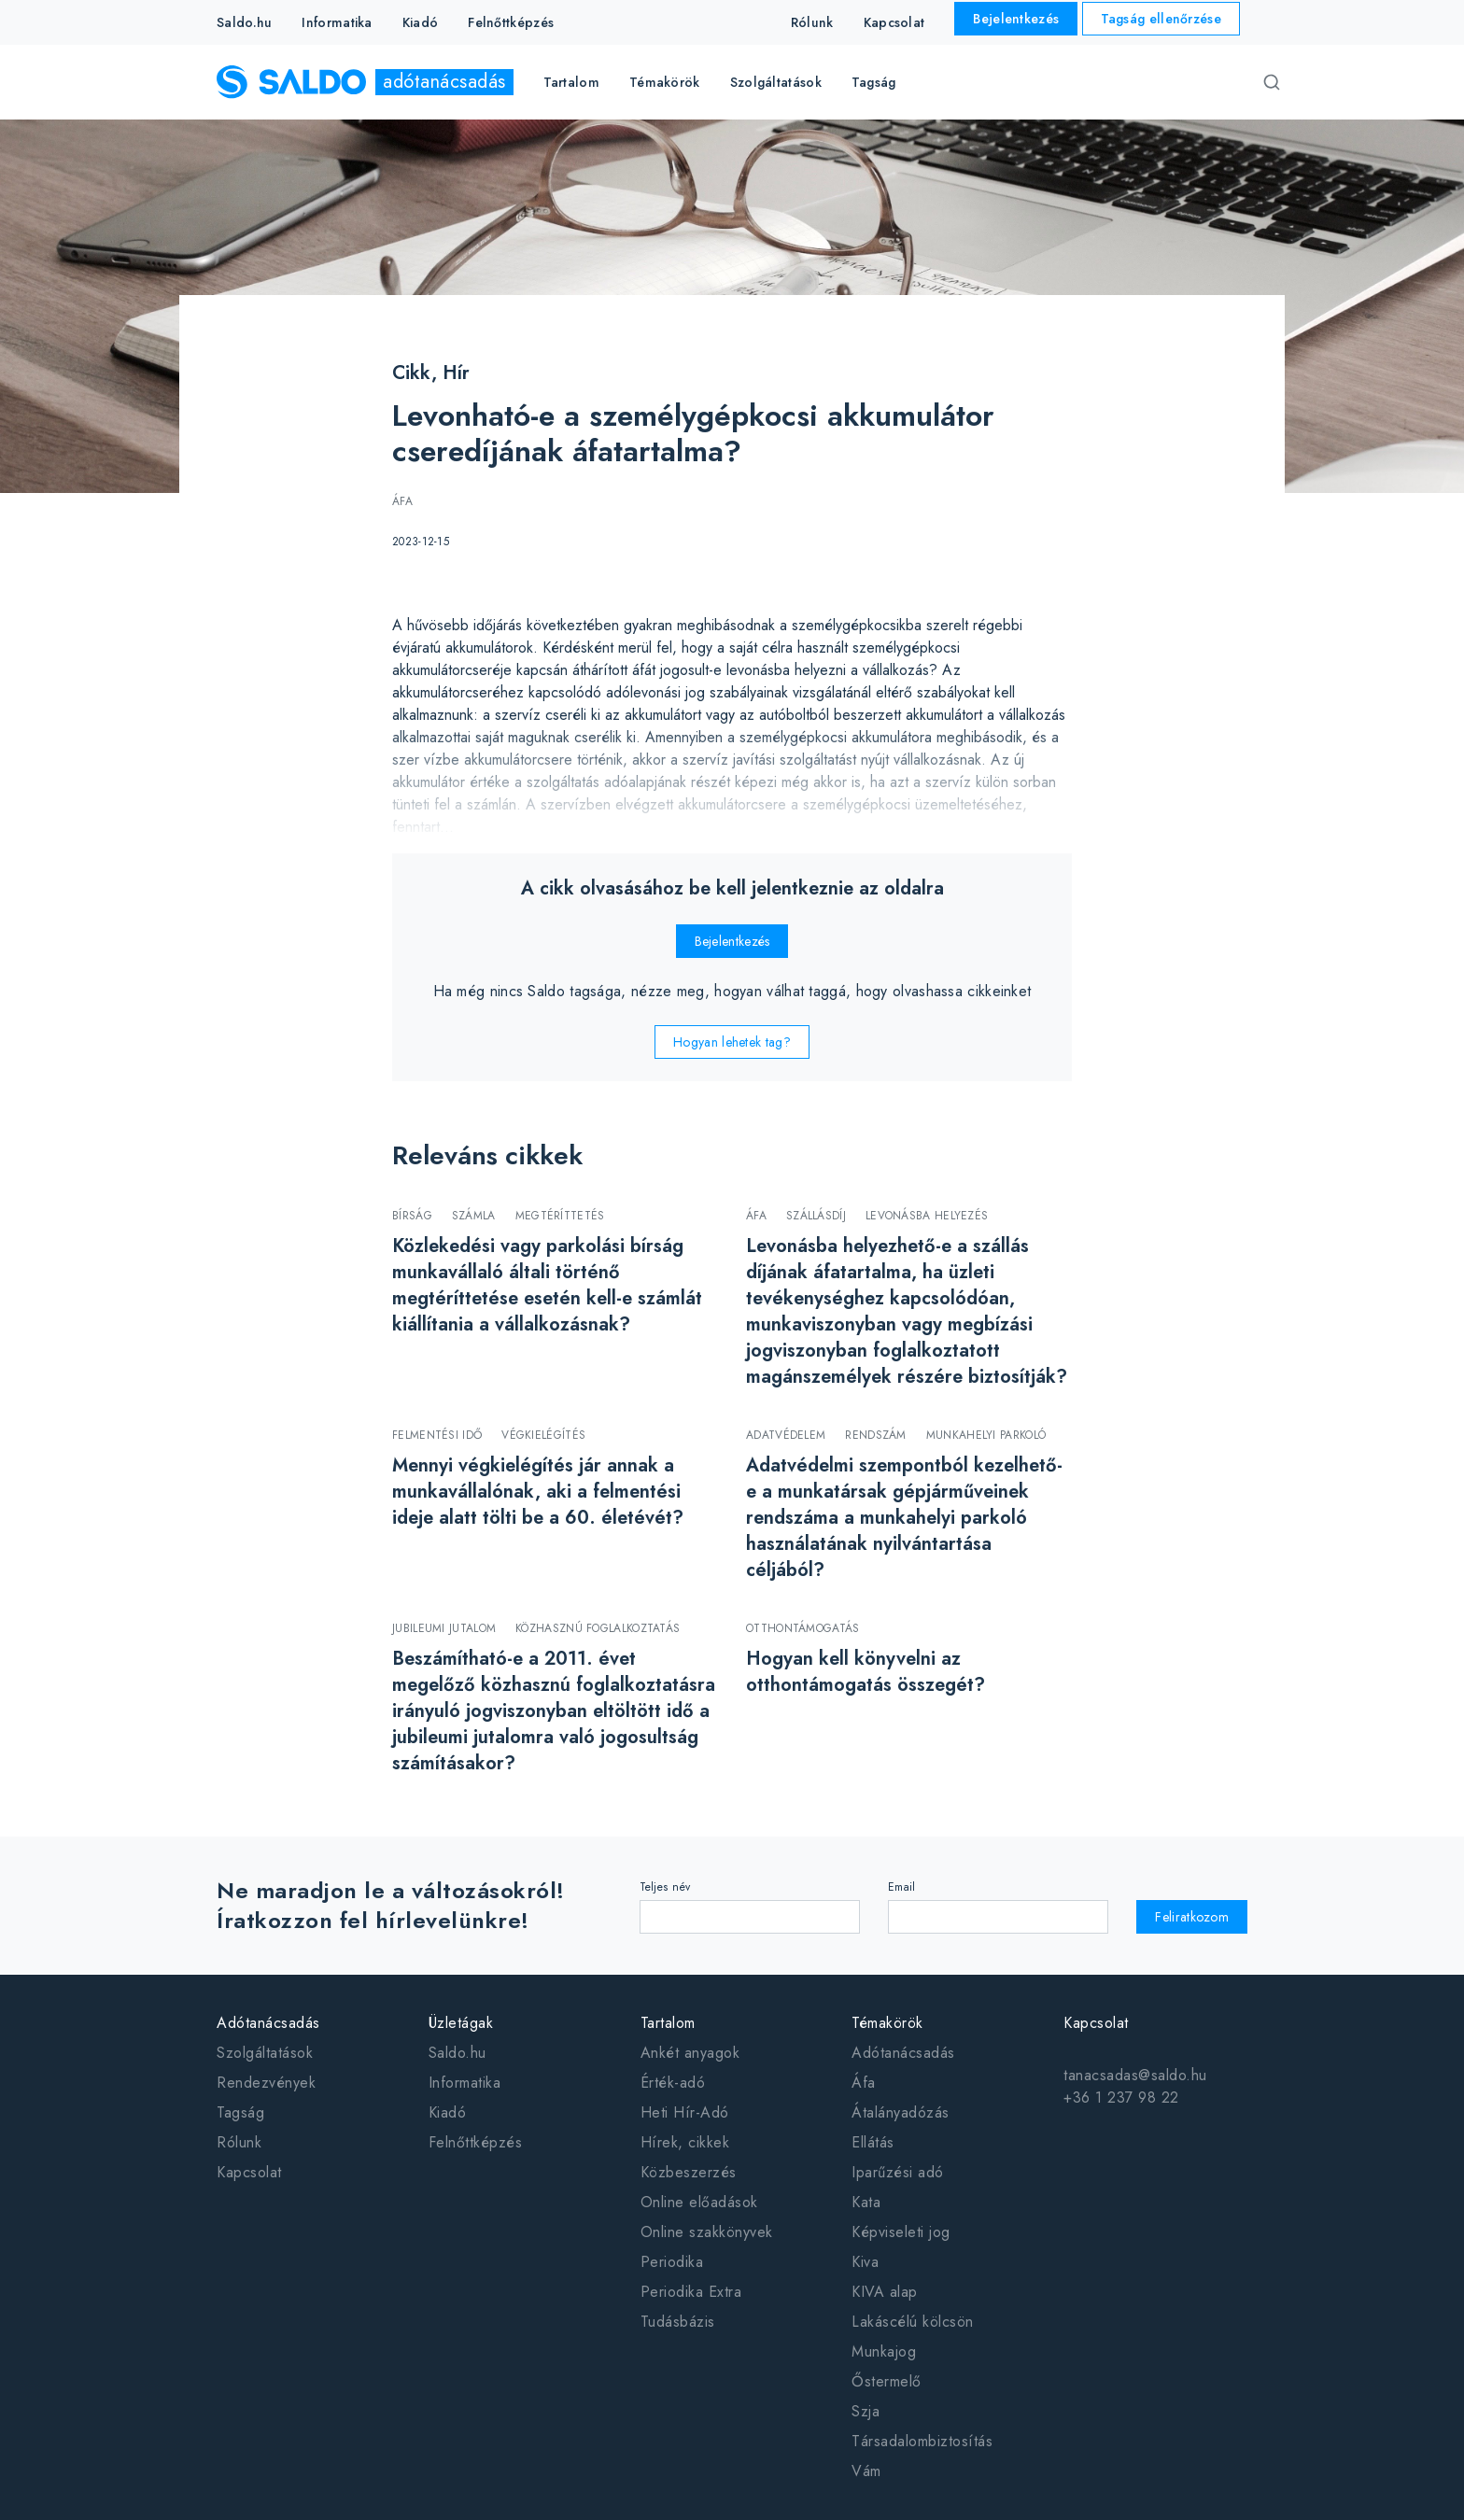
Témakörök (887, 2023)
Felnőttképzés (511, 22)
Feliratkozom (1192, 1917)
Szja (866, 2411)
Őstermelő (887, 2381)
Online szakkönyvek (706, 2232)
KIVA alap (885, 2291)
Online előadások (699, 2202)
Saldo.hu (244, 22)
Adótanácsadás (268, 2023)
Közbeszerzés (688, 2172)
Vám (866, 2471)
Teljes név (665, 1887)
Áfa (864, 2082)
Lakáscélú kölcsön (913, 2321)
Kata (866, 2202)
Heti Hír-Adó (684, 2112)
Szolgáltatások (265, 2052)
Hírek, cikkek (685, 2142)
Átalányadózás (901, 2112)
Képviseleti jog (901, 2232)
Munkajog (884, 2351)
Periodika (672, 2262)
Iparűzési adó (898, 2172)
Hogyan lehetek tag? (732, 1042)
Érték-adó (673, 2082)
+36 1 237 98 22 (1121, 2097)
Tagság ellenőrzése (1161, 18)
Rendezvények (266, 2082)
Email (902, 1887)
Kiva (865, 2262)
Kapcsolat (894, 22)
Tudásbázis (677, 2321)
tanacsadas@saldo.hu (1135, 2075)
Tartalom (668, 2023)
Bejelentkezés (1016, 18)
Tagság (874, 82)
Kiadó (420, 22)
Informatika (337, 22)
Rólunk (812, 22)
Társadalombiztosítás (922, 2441)
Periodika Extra (691, 2291)
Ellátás (873, 2142)
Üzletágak (461, 2023)
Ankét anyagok (690, 2052)
